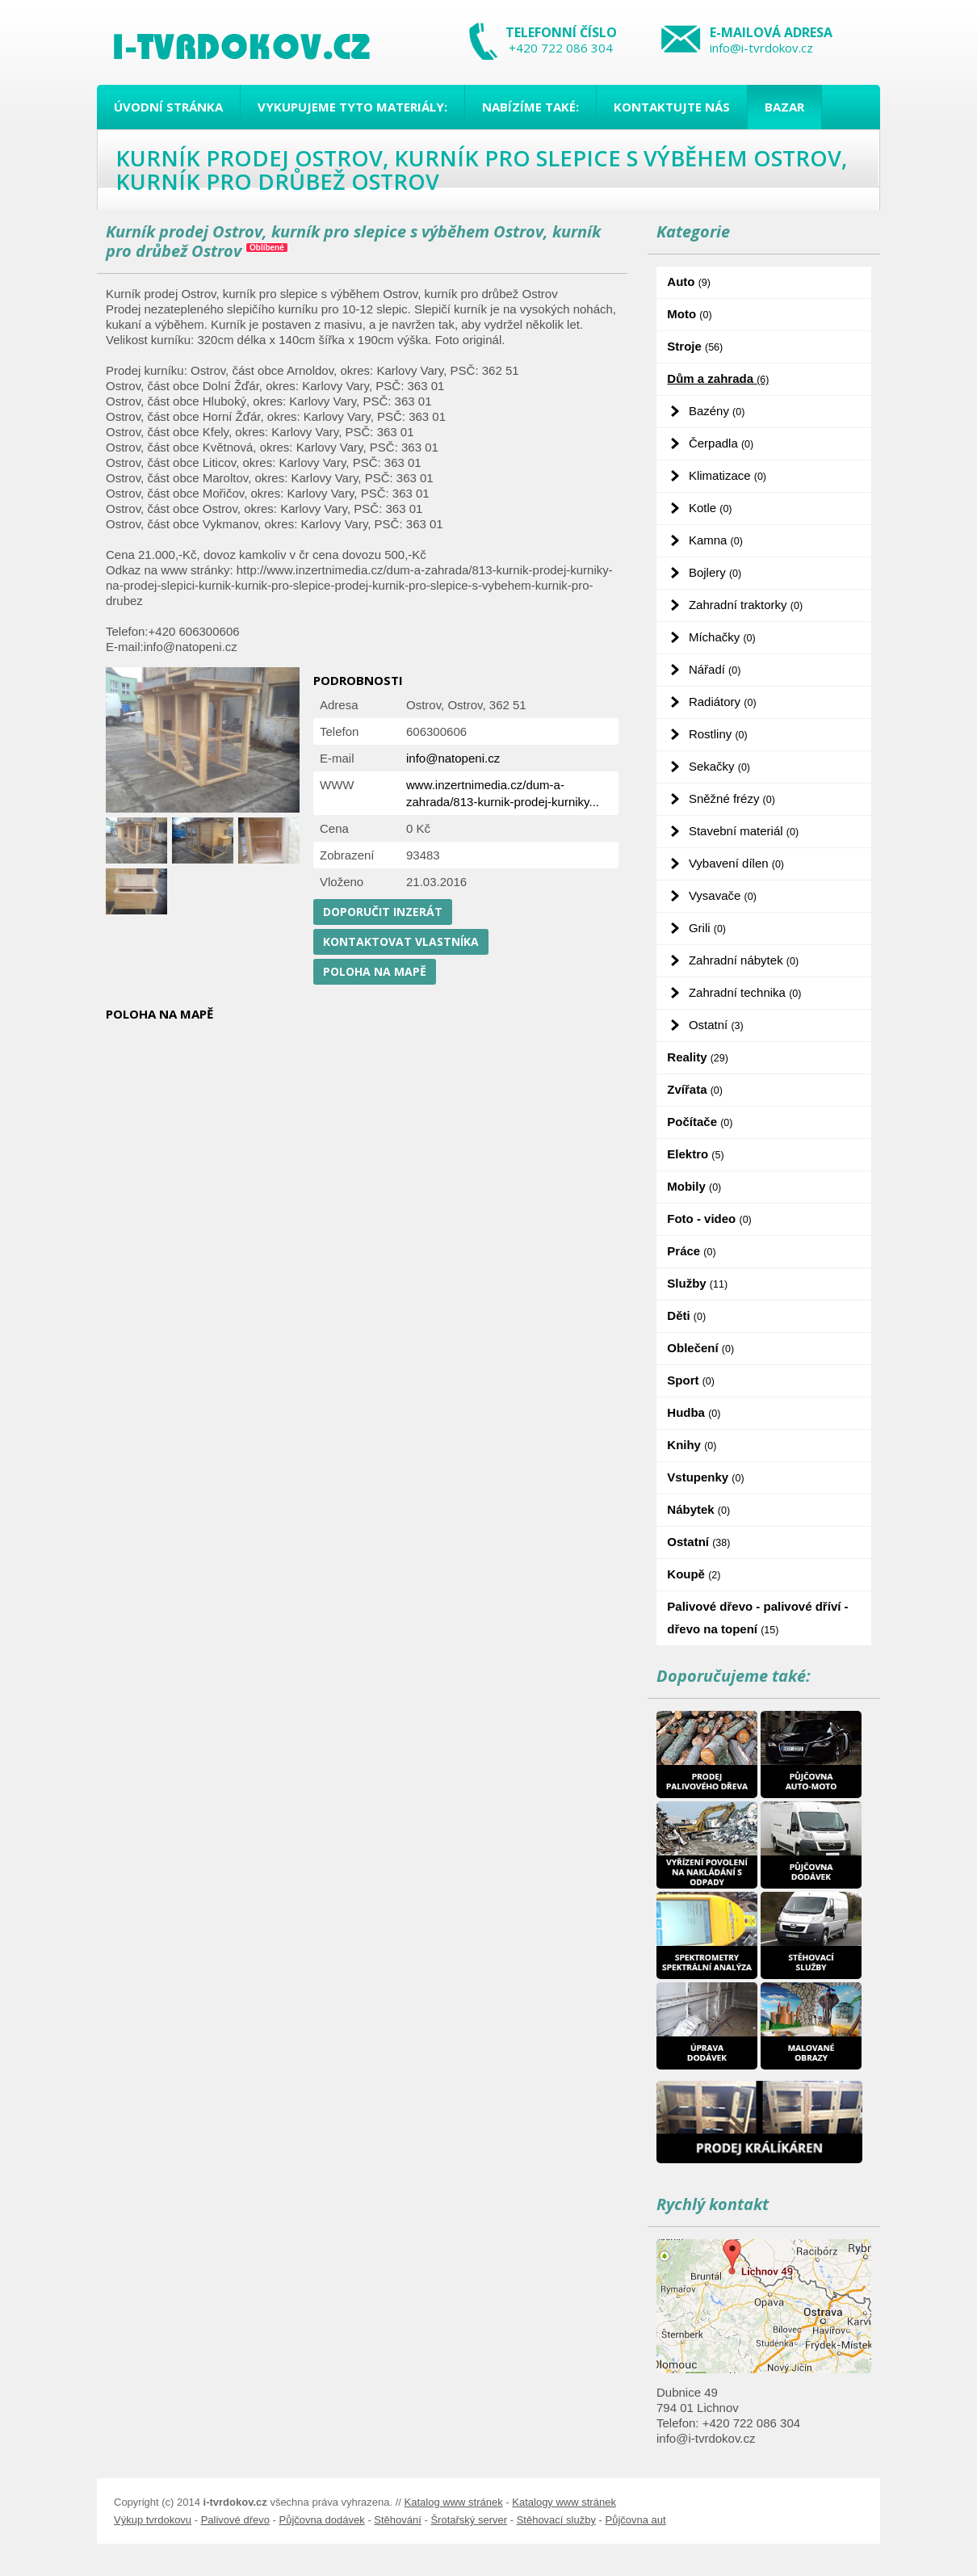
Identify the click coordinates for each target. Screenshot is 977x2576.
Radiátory (723, 701)
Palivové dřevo (235, 2520)
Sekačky (719, 766)
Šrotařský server (468, 2520)
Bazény (716, 411)
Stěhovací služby (556, 2520)
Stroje (695, 346)
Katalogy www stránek (564, 2502)
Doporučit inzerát (382, 911)
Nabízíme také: (530, 107)
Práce (691, 1251)
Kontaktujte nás (672, 107)
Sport (691, 1380)
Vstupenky (705, 1477)
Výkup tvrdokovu (152, 2520)
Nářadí (714, 669)
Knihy (691, 1445)
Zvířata (695, 1089)
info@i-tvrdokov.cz (761, 48)
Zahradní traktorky (746, 604)
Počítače (699, 1121)
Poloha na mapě (374, 971)
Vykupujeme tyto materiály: (352, 107)
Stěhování (397, 2520)
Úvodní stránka (168, 107)
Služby (697, 1283)
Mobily (694, 1186)
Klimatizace (727, 475)
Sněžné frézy (732, 798)
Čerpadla (721, 443)
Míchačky (722, 637)
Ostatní (716, 1025)
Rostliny (718, 734)
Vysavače (723, 895)
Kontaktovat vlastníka (401, 941)
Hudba (693, 1412)
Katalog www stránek (454, 2502)
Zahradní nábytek (744, 960)
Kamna (716, 540)
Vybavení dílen (736, 863)
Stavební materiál (744, 831)
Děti (686, 1315)
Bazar (784, 107)
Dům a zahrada (718, 378)
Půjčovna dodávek (322, 2520)
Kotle (710, 508)
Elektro (695, 1154)
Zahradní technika (745, 992)
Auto (689, 281)
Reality (697, 1057)
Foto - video (709, 1218)
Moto (689, 314)
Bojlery (715, 572)
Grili (707, 928)
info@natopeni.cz (453, 758)
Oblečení (700, 1348)
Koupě (693, 1574)
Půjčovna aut (635, 2520)
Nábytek (698, 1509)
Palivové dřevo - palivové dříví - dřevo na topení (757, 1617)
